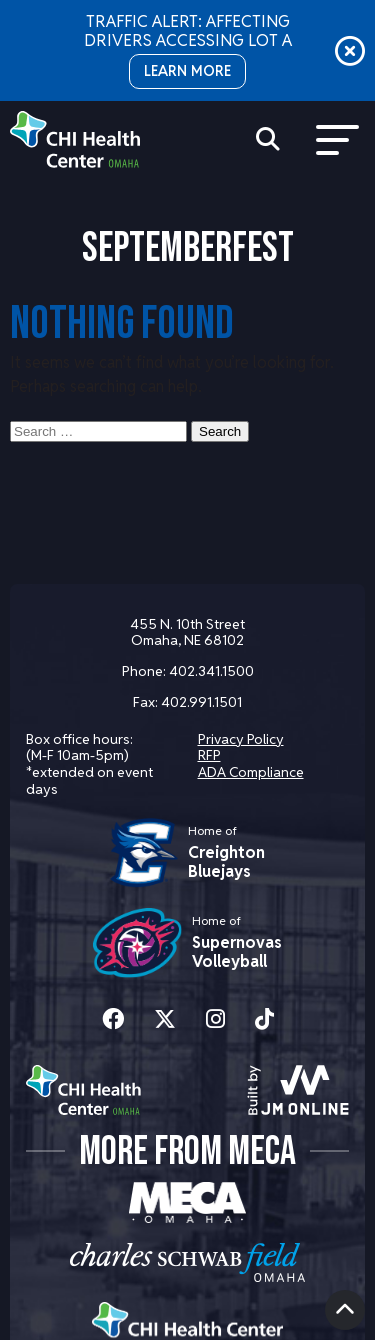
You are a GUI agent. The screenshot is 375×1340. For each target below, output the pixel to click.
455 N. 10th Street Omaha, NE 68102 (187, 632)
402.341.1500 (211, 671)
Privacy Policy (241, 739)
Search (220, 431)
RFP (209, 755)
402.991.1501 (201, 702)
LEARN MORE (187, 71)
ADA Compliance (251, 772)
